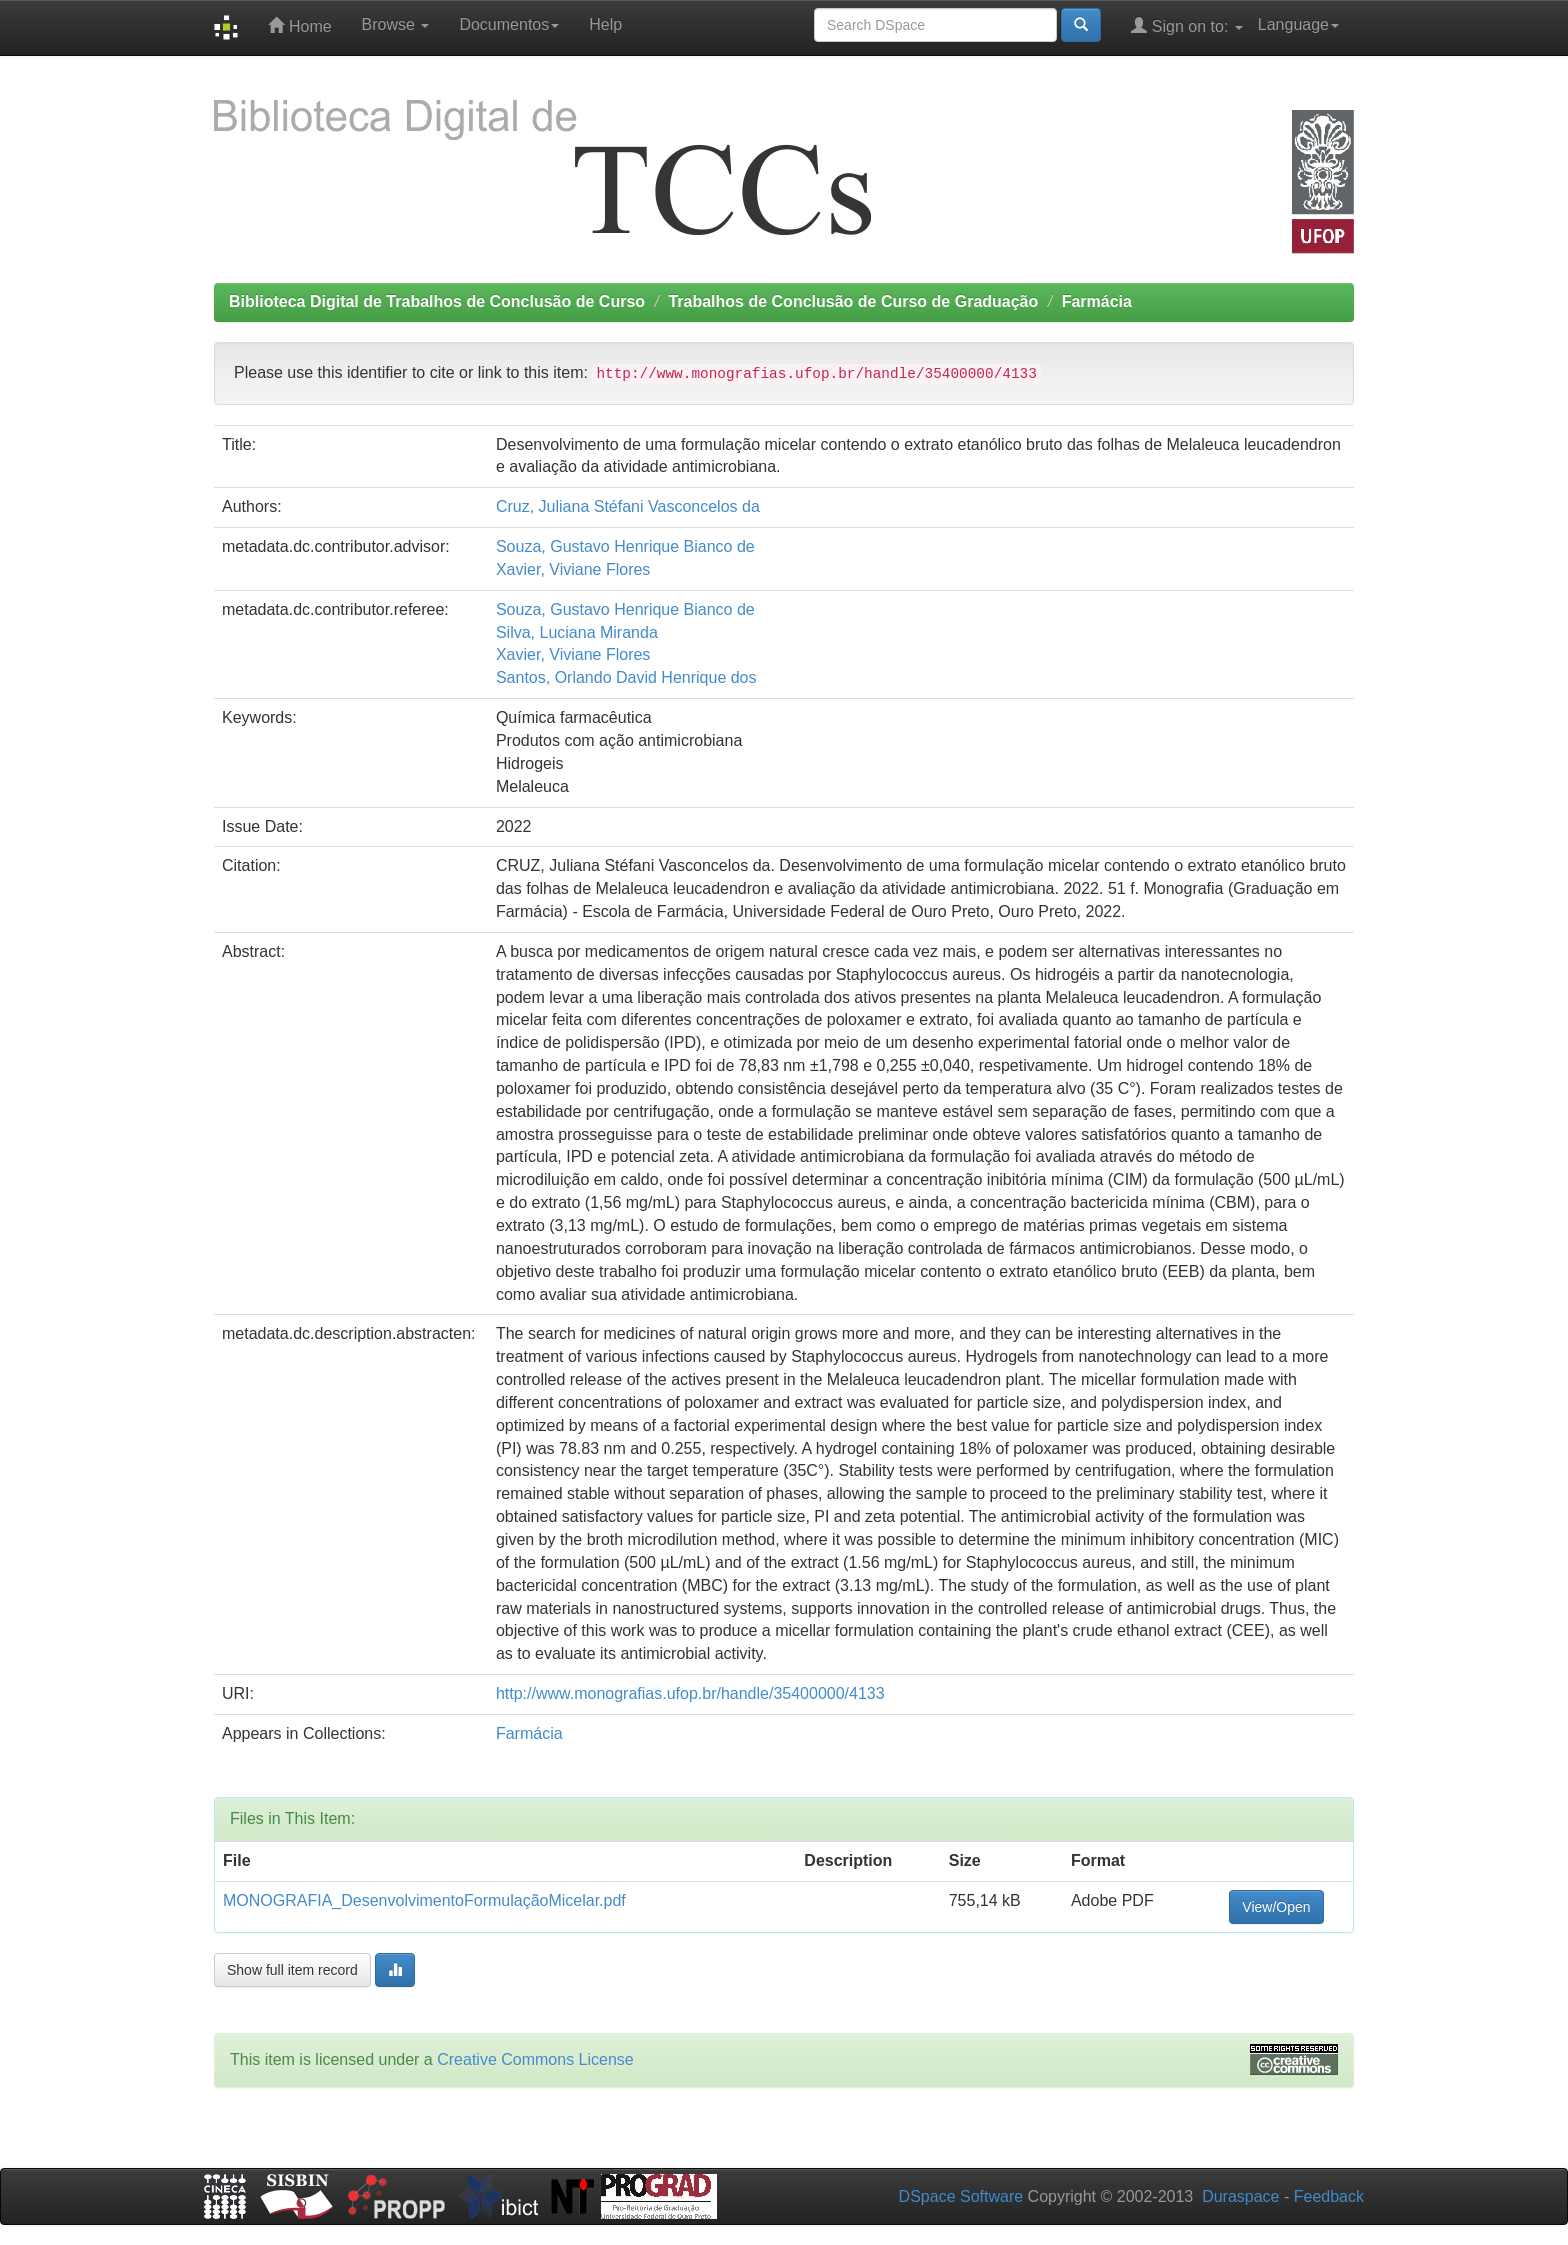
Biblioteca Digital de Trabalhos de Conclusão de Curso (437, 301)
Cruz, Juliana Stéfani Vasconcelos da (628, 506)
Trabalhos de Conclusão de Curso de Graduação (853, 301)
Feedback (1329, 2196)
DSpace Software (961, 2196)
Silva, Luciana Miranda (577, 632)
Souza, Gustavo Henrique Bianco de (625, 546)
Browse (396, 24)
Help (605, 24)
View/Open (1276, 1907)
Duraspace (1240, 2196)
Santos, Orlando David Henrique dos (626, 677)
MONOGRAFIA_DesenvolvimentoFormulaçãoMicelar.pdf (424, 1900)
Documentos (509, 24)
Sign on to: (1186, 25)
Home (299, 25)
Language (1298, 24)
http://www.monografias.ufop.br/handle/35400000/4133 (690, 1693)
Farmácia (1097, 301)
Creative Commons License (535, 2059)
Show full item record (292, 1970)
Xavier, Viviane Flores (573, 569)
